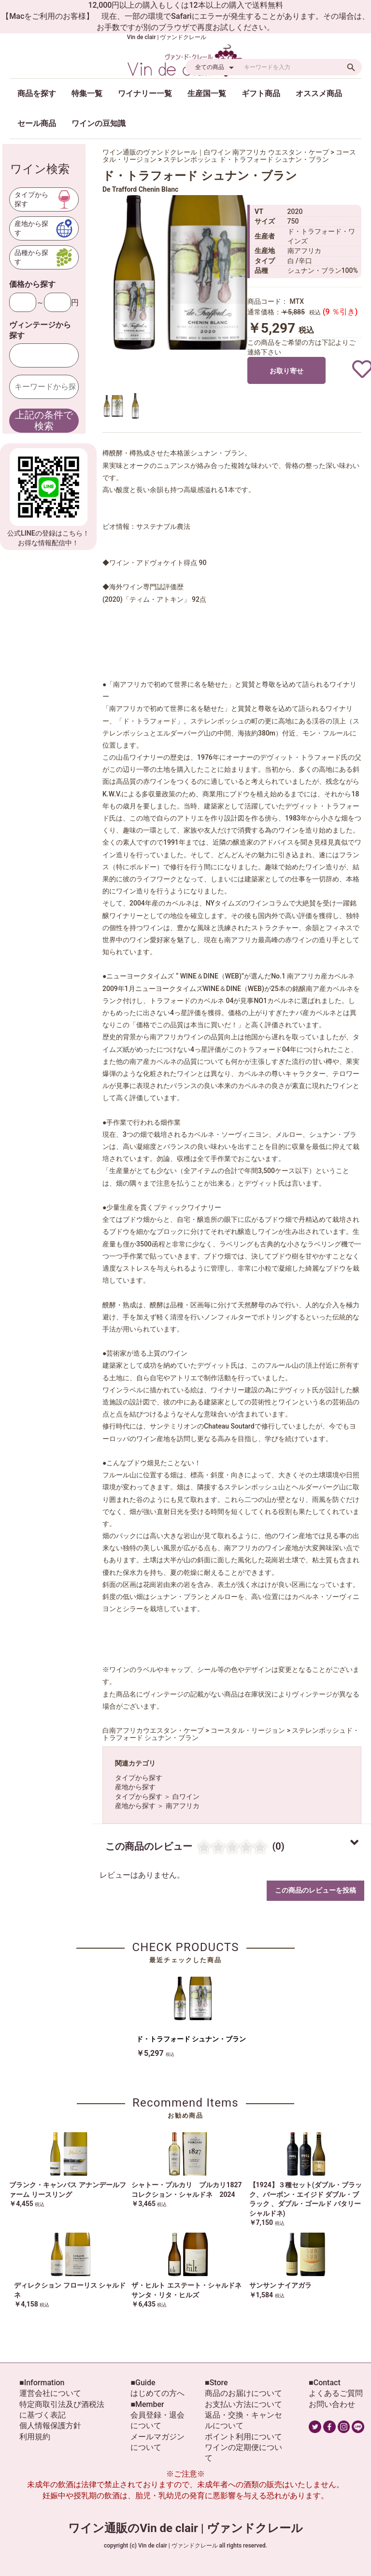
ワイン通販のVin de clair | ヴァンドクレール (185, 2528)
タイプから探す (138, 1778)
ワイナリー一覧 (145, 93)
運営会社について (50, 2393)
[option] (179, 272)
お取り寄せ (286, 371)
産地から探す (135, 1787)
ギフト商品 (261, 93)
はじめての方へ (157, 2393)
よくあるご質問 (336, 2393)
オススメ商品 (319, 93)
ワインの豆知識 (98, 123)
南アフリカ (183, 1806)
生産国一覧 (206, 93)
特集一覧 (86, 93)
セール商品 (36, 123)
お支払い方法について (243, 2404)
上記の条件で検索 (44, 420)
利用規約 (34, 2436)
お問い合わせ (332, 2404)
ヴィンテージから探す (40, 330)
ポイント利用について (243, 2436)
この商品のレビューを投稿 (315, 1890)
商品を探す (36, 93)
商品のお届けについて (243, 2393)
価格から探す (32, 284)
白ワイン (186, 1796)
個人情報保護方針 (50, 2425)
